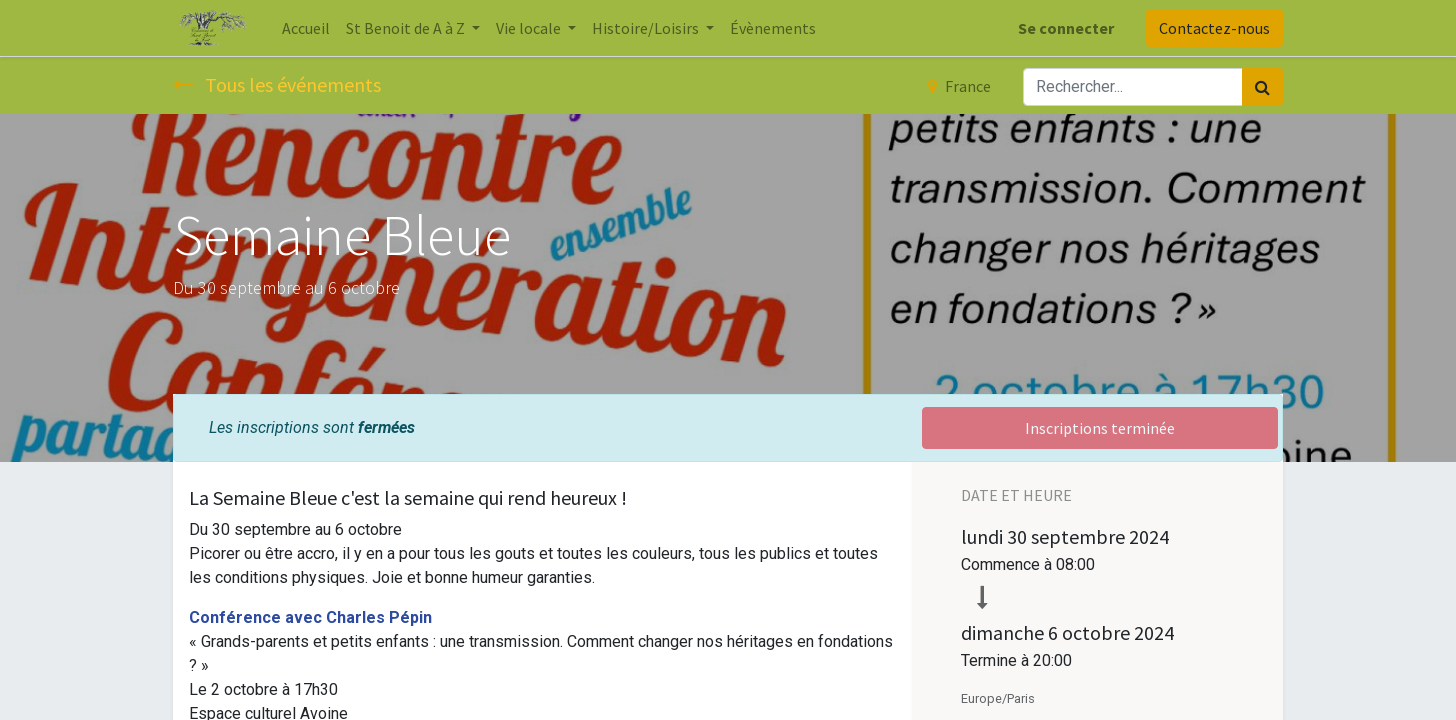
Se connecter (1066, 28)
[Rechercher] (1262, 87)
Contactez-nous (1214, 28)
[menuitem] (306, 28)
